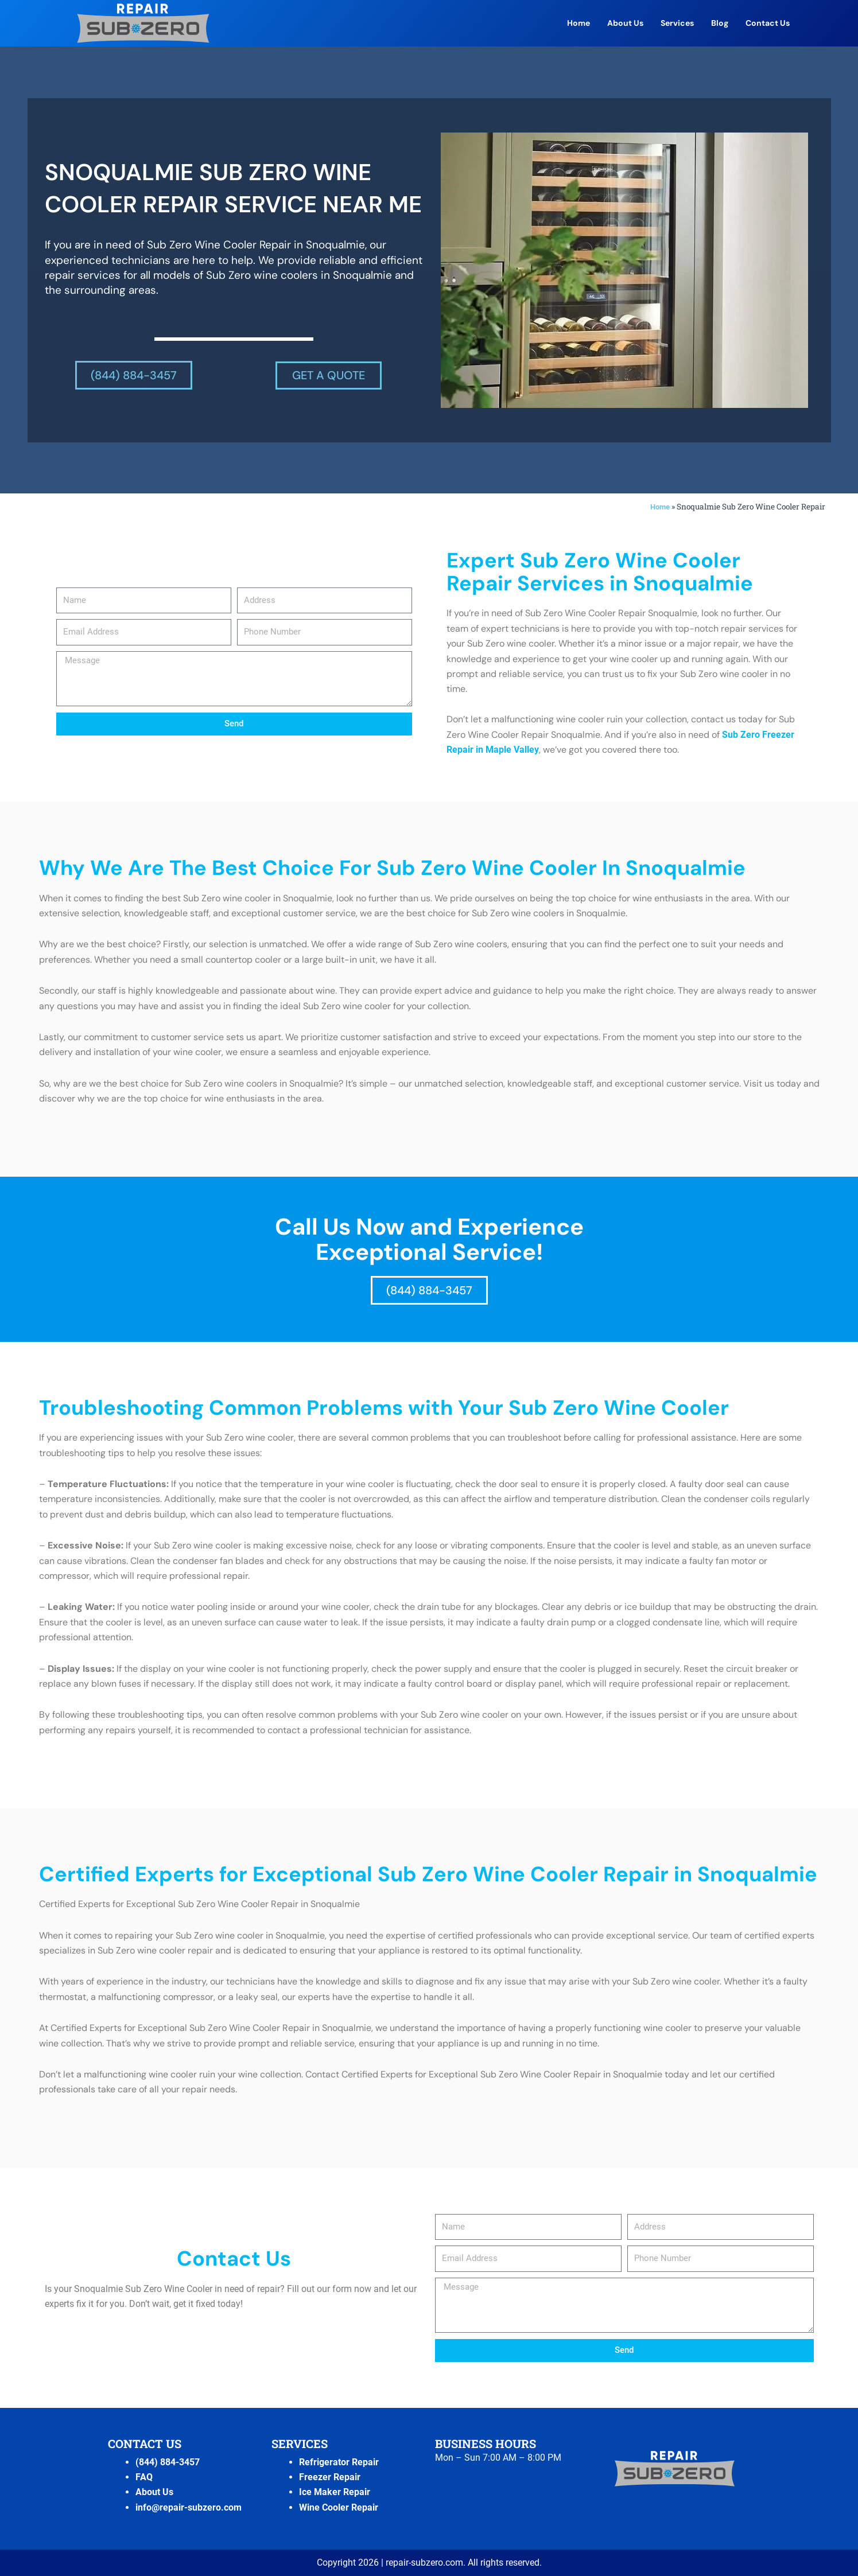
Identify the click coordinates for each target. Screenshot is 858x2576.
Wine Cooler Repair (338, 2506)
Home (578, 23)
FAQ (144, 2477)
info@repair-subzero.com (188, 2506)
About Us (625, 23)
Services (677, 23)
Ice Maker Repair (334, 2491)
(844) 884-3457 (167, 2461)
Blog (719, 23)
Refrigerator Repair (339, 2461)
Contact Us (768, 23)
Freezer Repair (329, 2477)
